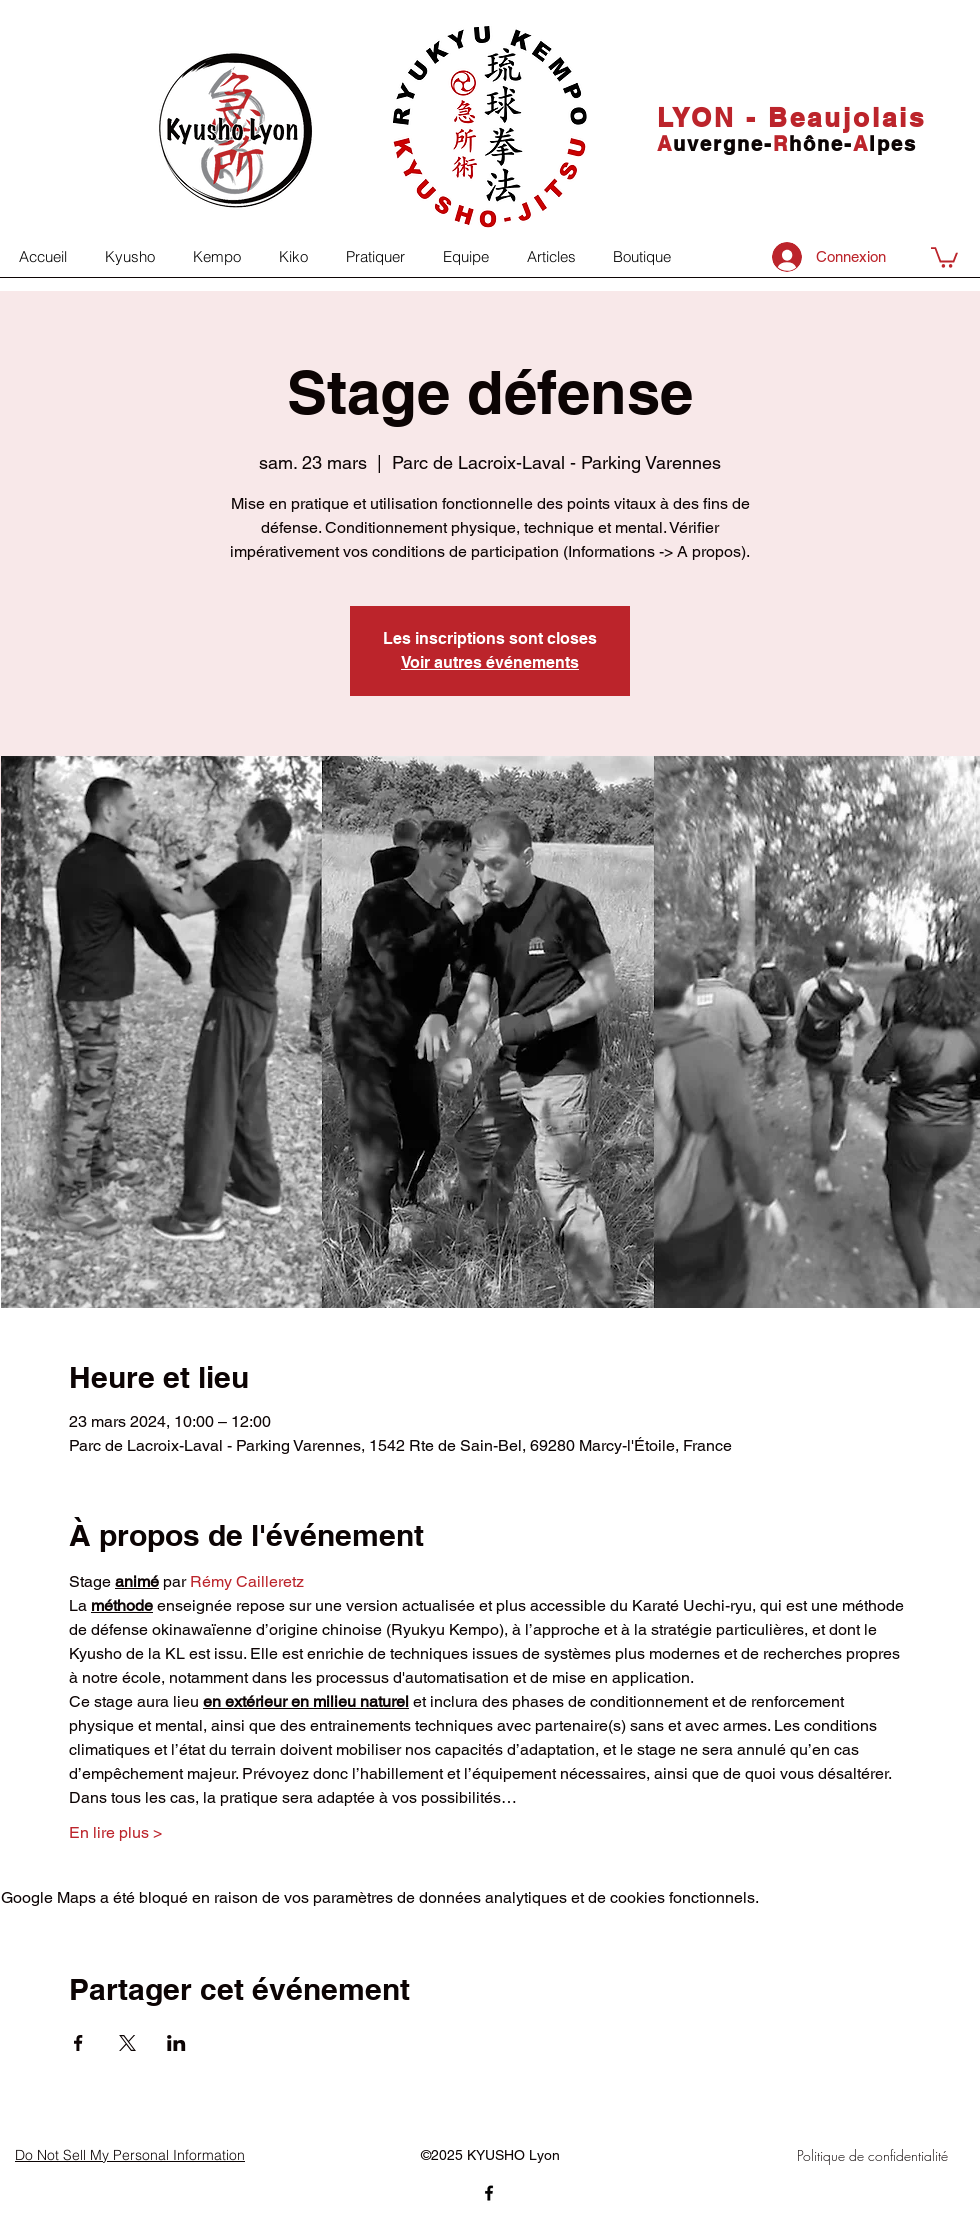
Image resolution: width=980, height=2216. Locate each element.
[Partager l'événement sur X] (127, 2043)
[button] (944, 256)
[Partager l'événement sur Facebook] (78, 2043)
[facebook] (489, 2193)
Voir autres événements (490, 662)
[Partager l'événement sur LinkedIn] (176, 2043)
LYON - (712, 117)
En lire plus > (115, 1832)
